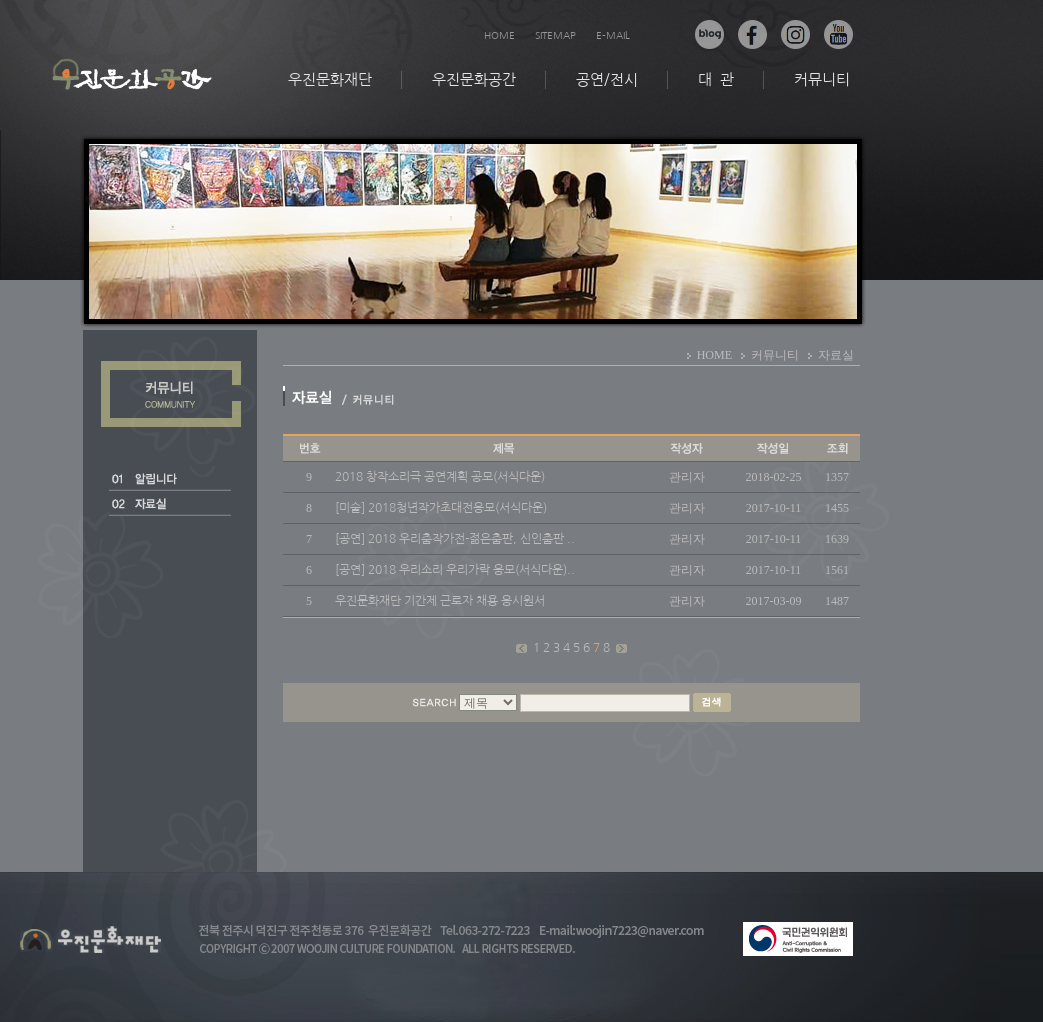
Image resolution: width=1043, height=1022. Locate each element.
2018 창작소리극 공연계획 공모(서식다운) (440, 477)
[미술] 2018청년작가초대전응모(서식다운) (441, 508)
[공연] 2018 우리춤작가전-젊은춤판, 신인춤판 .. (455, 539)
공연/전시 (607, 79)
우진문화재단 (330, 79)
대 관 (716, 79)
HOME (499, 35)
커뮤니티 (822, 79)
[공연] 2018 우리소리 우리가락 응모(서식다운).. (455, 570)
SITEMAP (555, 35)
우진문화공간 (474, 79)
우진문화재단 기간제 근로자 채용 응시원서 (440, 601)
